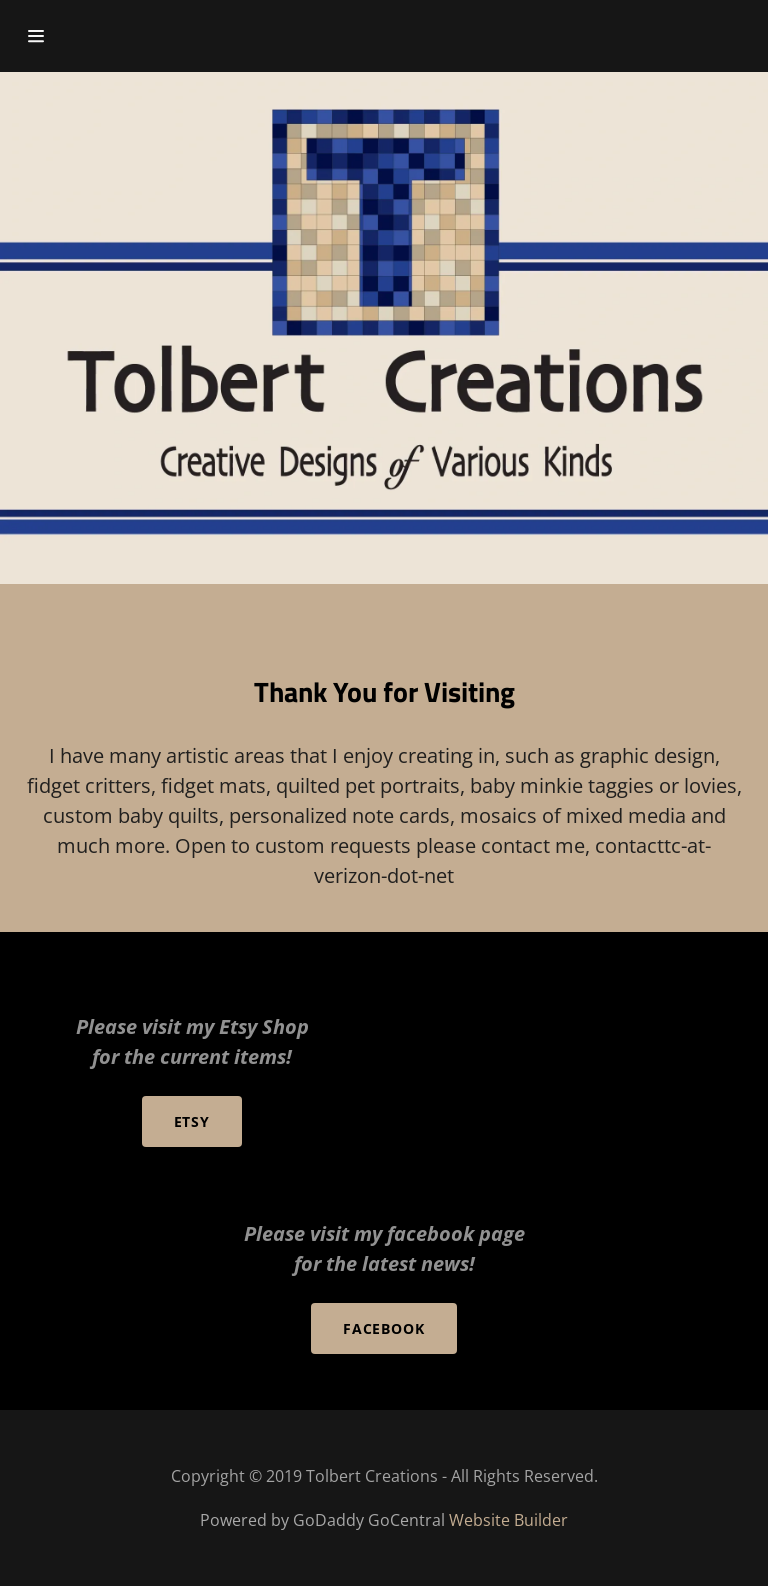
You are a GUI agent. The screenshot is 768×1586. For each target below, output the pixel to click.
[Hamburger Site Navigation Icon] (57, 36)
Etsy (192, 1121)
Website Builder (508, 1520)
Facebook (384, 1328)
